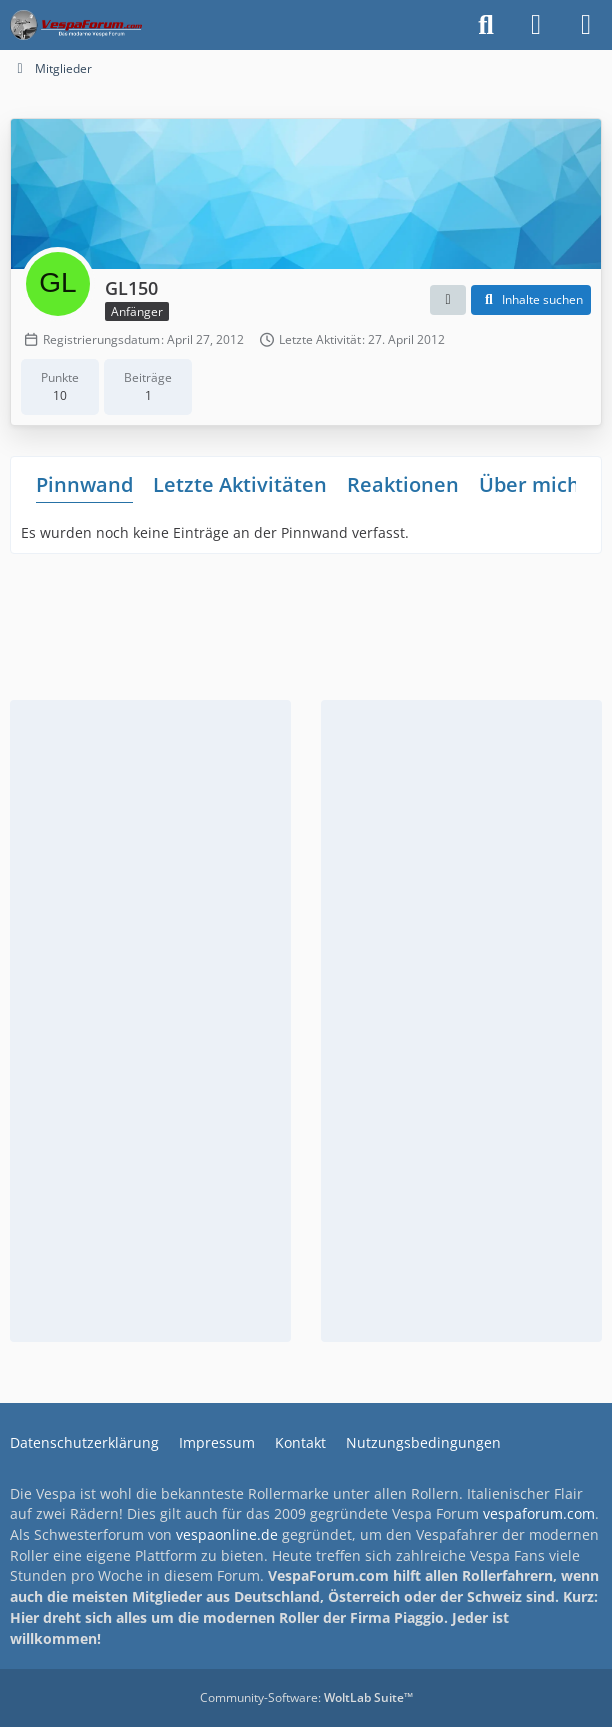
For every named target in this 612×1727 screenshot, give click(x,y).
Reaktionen (403, 484)
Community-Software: (306, 1697)
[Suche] (486, 25)
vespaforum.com (539, 1513)
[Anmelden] (536, 25)
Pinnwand (84, 484)
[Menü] (586, 25)
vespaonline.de (227, 1534)
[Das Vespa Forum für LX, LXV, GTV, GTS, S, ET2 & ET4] (76, 25)
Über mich (529, 484)
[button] (448, 300)
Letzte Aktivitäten (240, 484)
